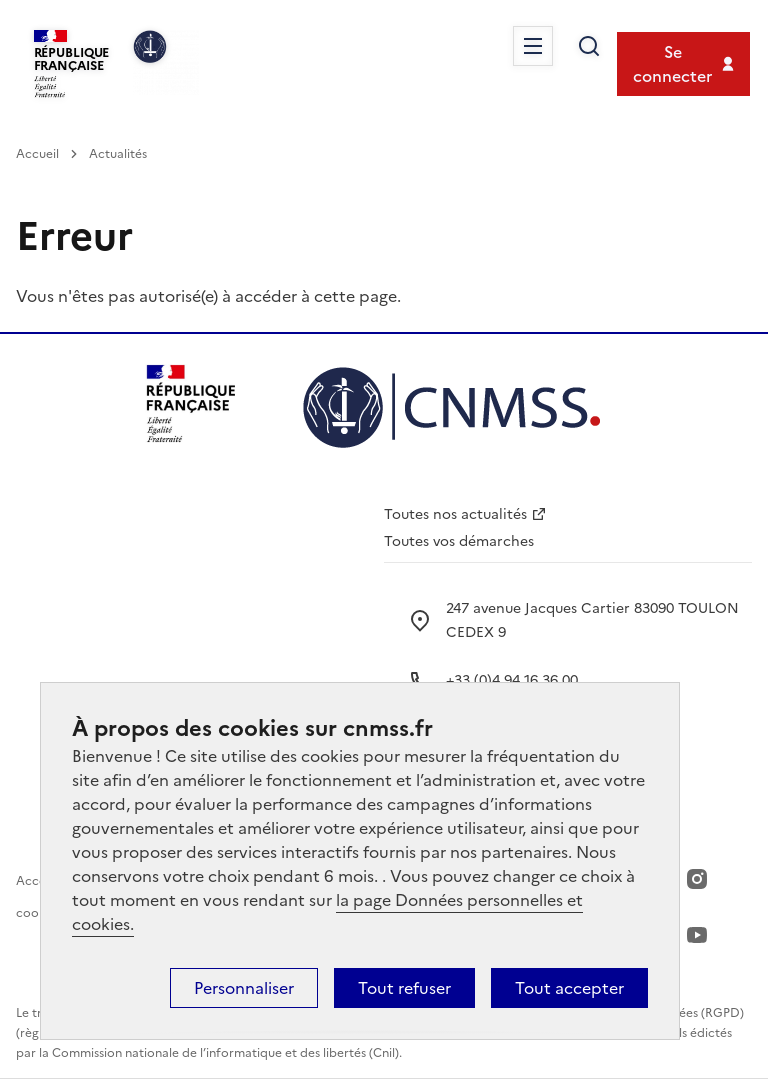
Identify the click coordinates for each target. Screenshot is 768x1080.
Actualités (118, 154)
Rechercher (589, 46)
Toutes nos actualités (455, 514)
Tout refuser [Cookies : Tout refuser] (404, 988)
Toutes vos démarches (459, 541)
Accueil (37, 154)
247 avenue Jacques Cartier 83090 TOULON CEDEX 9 (592, 620)
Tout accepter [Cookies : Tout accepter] (569, 988)
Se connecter (672, 64)
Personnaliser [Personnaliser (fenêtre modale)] (244, 988)
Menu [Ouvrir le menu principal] (533, 46)
